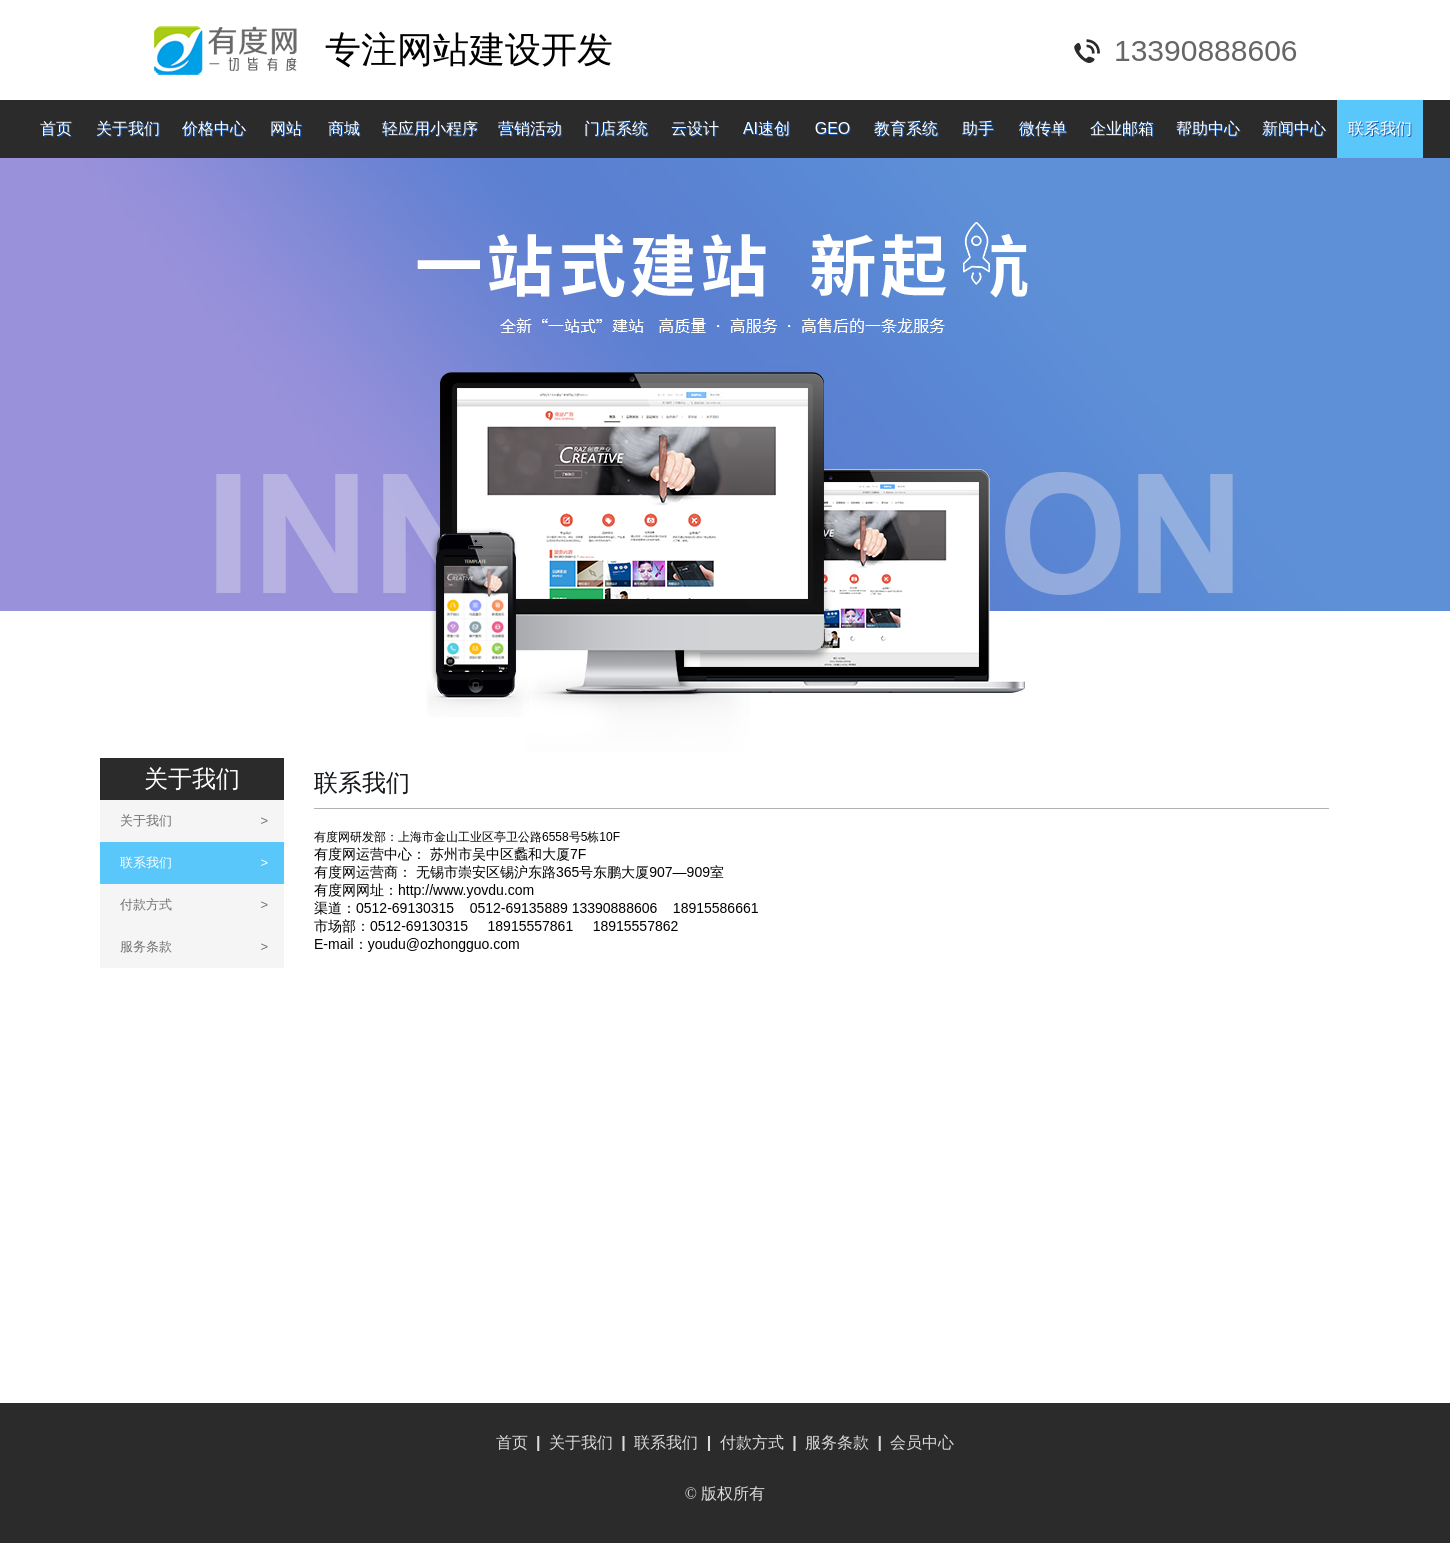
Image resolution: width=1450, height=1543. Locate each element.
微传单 (1043, 128)
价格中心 (214, 128)
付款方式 (194, 904)
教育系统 (906, 128)
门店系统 (616, 128)
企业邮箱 (1122, 128)
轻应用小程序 (430, 128)
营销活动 (530, 128)
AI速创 (766, 128)
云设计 (695, 128)
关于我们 (128, 128)
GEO (833, 128)
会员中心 (922, 1442)
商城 (344, 128)
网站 (286, 128)
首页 (56, 128)
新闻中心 (1294, 128)
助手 (978, 128)
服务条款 (194, 946)
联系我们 (1380, 128)
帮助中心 (1208, 128)
